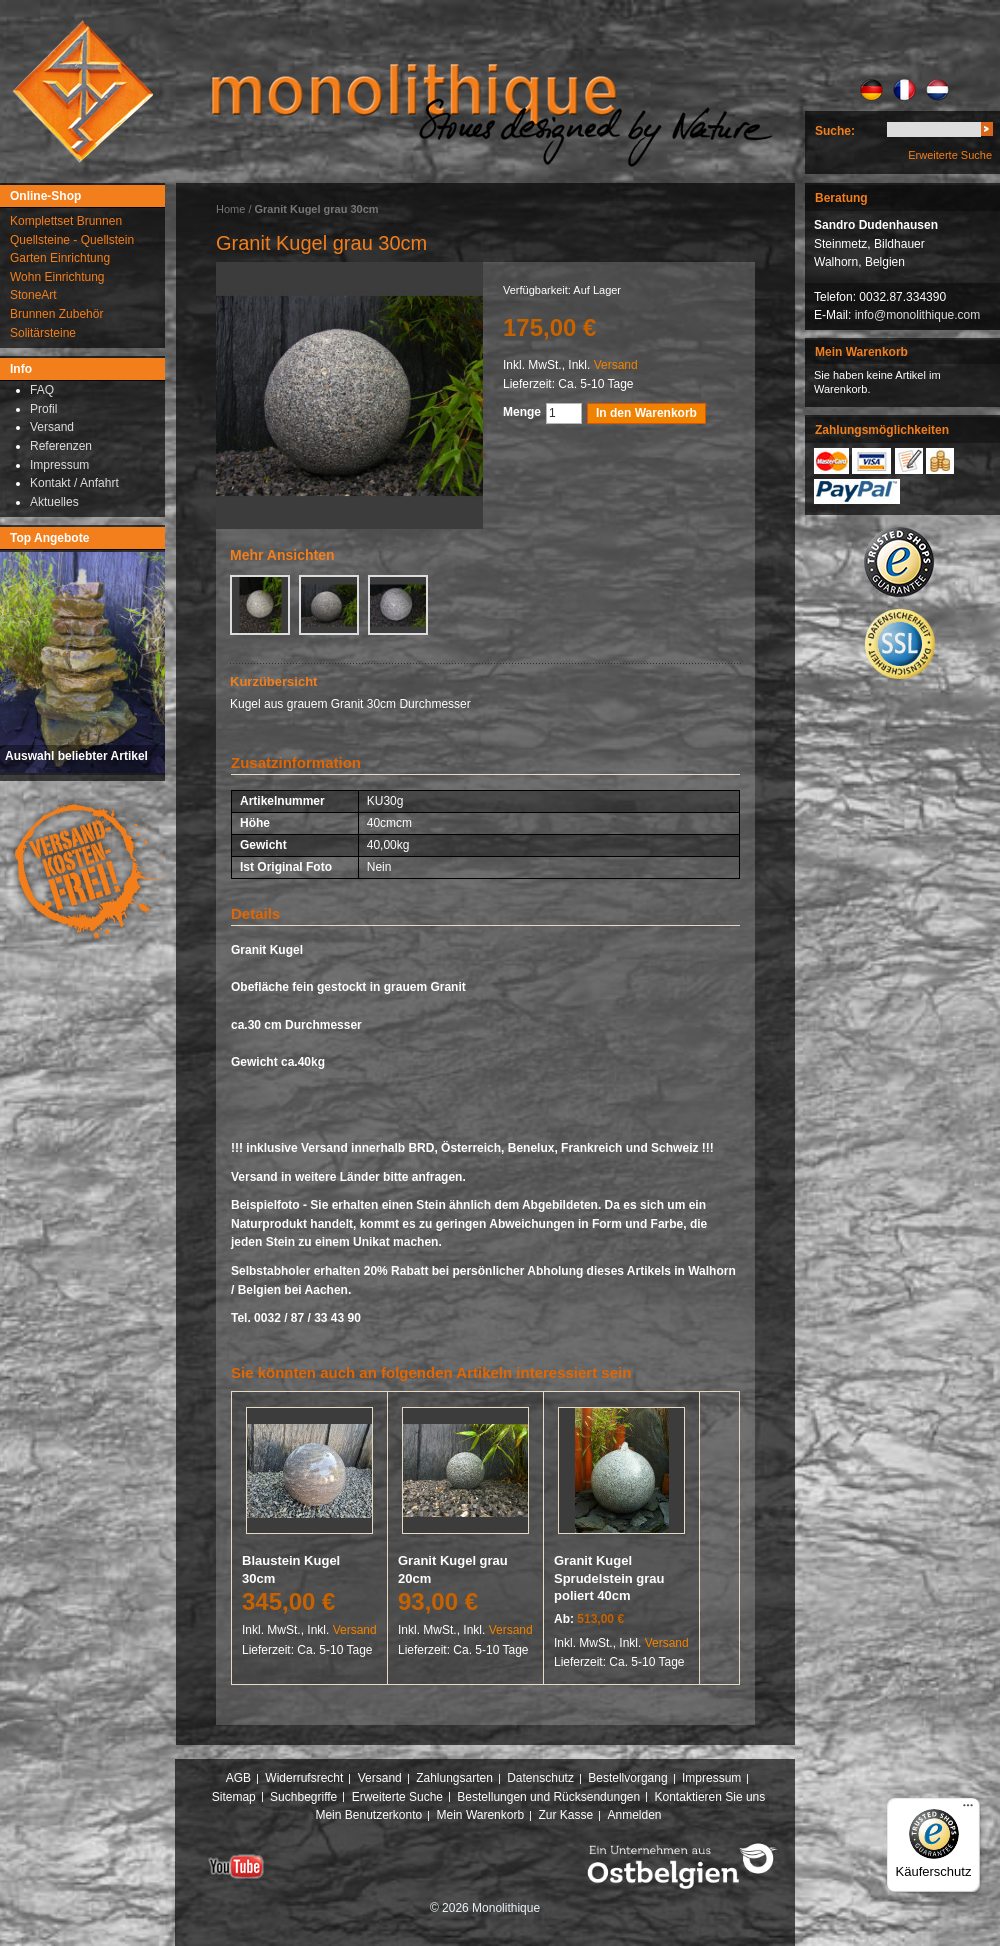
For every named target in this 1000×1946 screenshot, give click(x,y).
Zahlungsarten (454, 1778)
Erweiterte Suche (950, 155)
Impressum (711, 1778)
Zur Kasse (565, 1815)
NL (937, 90)
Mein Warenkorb (481, 1815)
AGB (238, 1778)
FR (904, 90)
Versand (616, 365)
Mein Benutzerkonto (368, 1815)
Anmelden (635, 1815)
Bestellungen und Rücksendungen (548, 1797)
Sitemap (234, 1797)
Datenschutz (540, 1778)
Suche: (835, 131)
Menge (522, 412)
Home (230, 209)
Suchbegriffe (303, 1797)
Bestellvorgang (627, 1778)
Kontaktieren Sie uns (710, 1797)
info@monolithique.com (918, 315)
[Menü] (968, 1810)
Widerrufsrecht (304, 1778)
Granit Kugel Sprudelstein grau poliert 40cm (609, 1578)
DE (871, 90)
